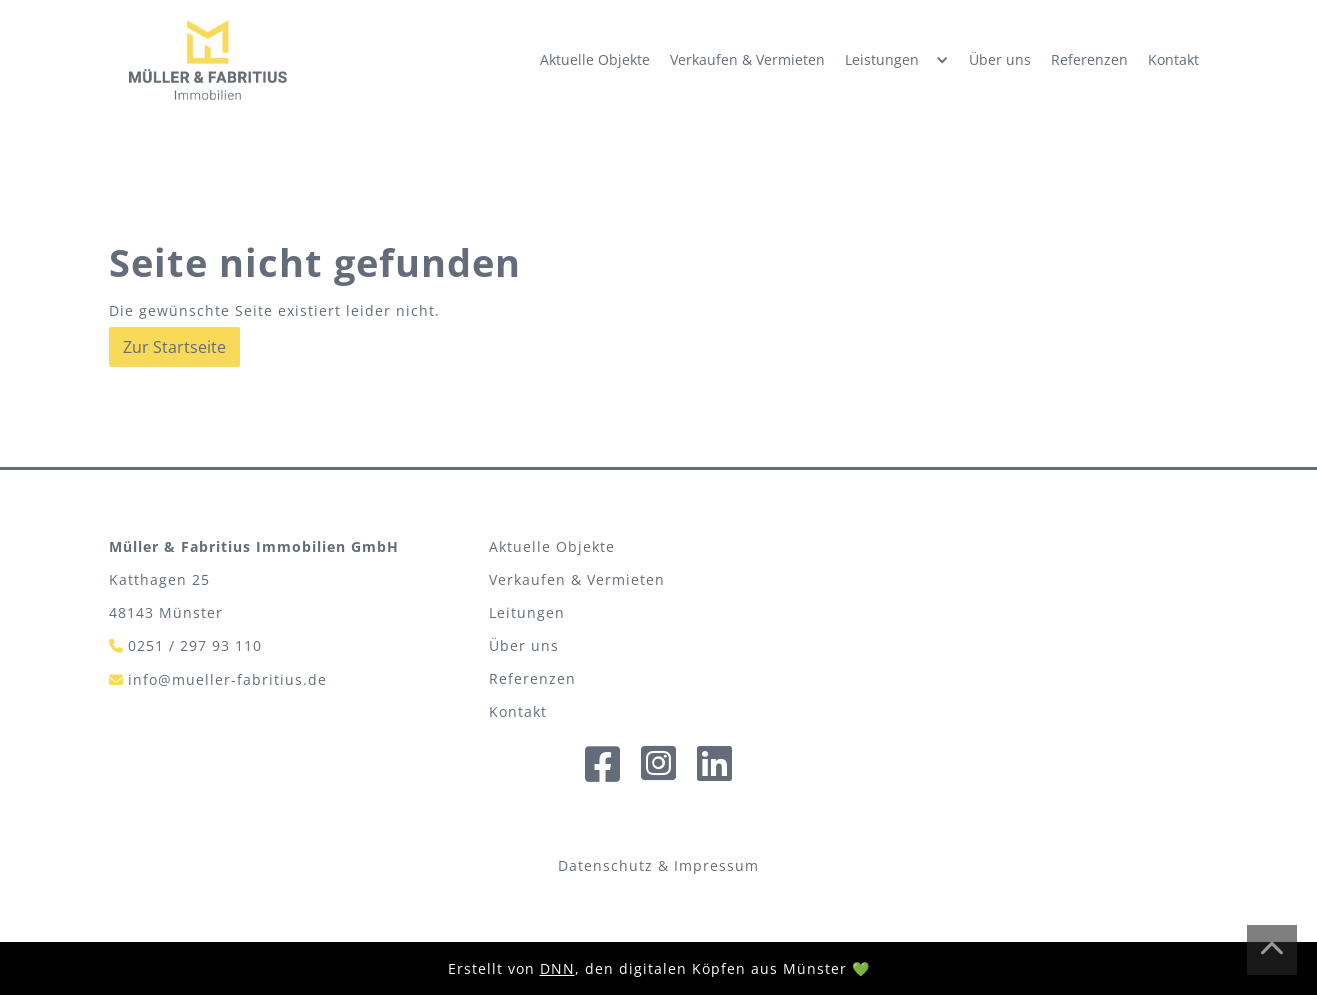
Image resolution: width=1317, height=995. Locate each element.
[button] (897, 60)
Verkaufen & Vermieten (747, 59)
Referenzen (1089, 59)
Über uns (1000, 59)
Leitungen (527, 612)
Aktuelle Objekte (595, 59)
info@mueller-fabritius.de (227, 679)
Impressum (716, 865)
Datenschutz (605, 865)
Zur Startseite (174, 347)
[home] (208, 60)
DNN (557, 968)
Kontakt (1173, 59)
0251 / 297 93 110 (195, 645)
